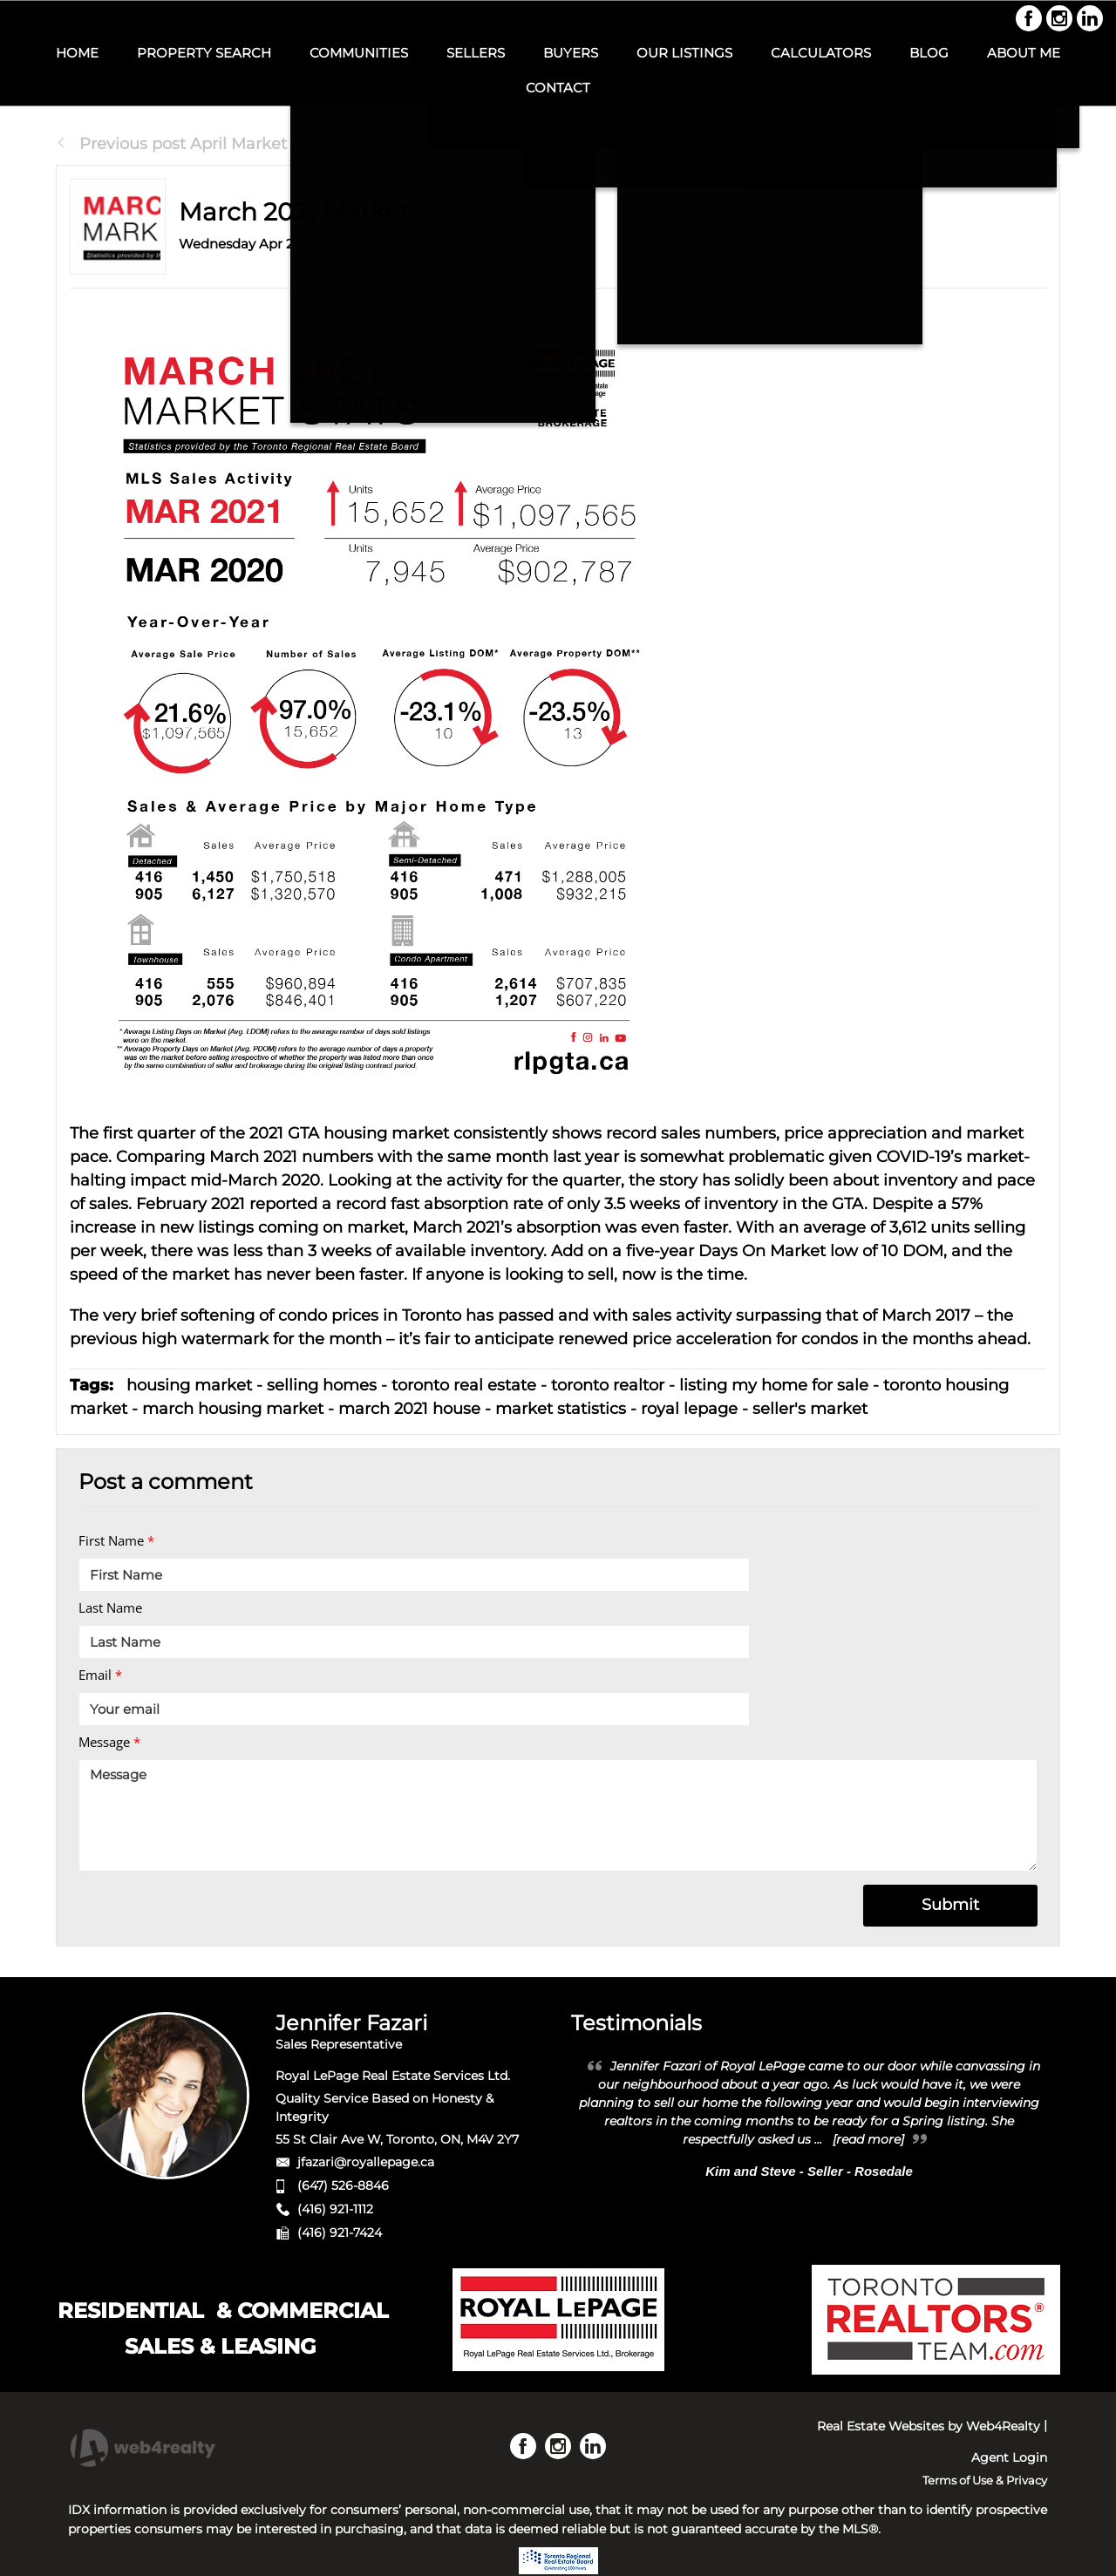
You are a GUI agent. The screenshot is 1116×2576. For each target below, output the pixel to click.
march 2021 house (409, 1408)
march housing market (232, 1408)
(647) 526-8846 (343, 2185)
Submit (950, 1904)
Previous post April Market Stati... (196, 143)
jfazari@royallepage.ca (365, 2162)
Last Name (110, 1607)
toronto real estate (463, 1385)
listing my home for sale (773, 1385)
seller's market (810, 1408)
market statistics (560, 1408)
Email (100, 1674)
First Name (116, 1540)
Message (109, 1741)
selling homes (322, 1385)
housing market (189, 1385)
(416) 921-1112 (335, 2209)
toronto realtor (607, 1385)
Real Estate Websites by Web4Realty (928, 2426)
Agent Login (1009, 2457)
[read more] (868, 2139)
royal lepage (689, 1408)
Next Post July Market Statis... (935, 143)
